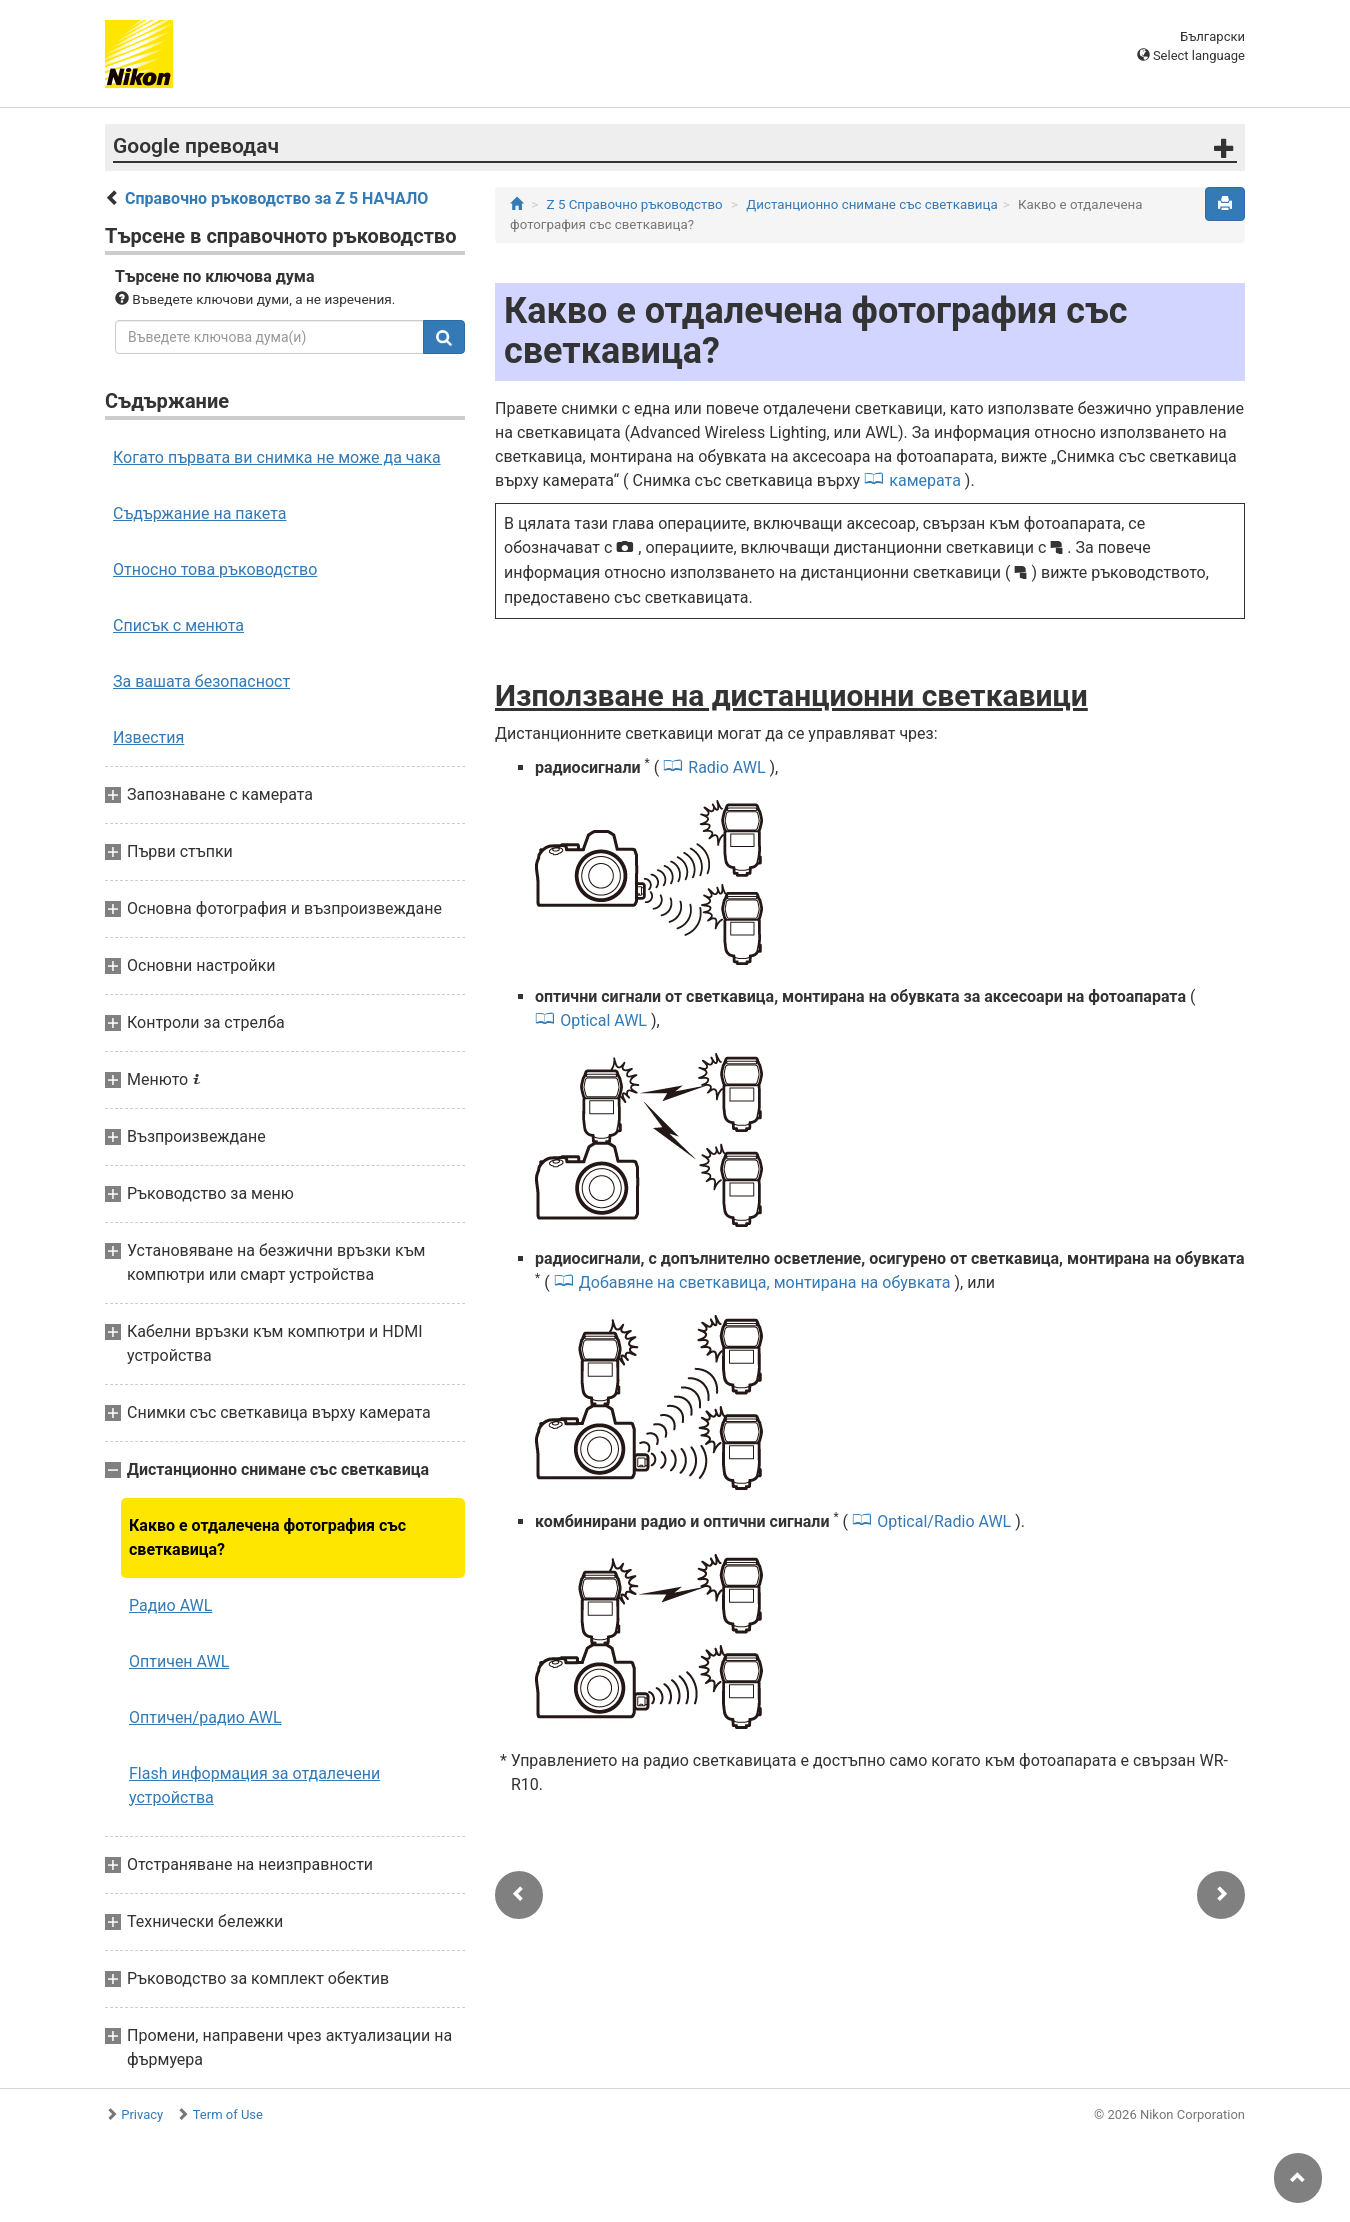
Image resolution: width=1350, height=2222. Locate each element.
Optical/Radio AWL (944, 1521)
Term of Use (228, 2114)
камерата (925, 480)
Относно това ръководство (215, 569)
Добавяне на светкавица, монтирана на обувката (765, 1282)
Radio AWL (726, 767)
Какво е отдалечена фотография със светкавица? (267, 1537)
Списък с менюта (178, 625)
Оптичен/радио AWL (205, 1717)
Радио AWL (170, 1605)
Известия (148, 737)
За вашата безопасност (201, 681)
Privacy (142, 2114)
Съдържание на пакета (199, 513)
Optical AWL (603, 1020)
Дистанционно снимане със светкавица (871, 204)
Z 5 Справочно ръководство (635, 204)
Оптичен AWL (179, 1661)
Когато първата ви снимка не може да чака (277, 457)
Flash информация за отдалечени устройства (254, 1785)
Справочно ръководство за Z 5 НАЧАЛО (276, 198)
